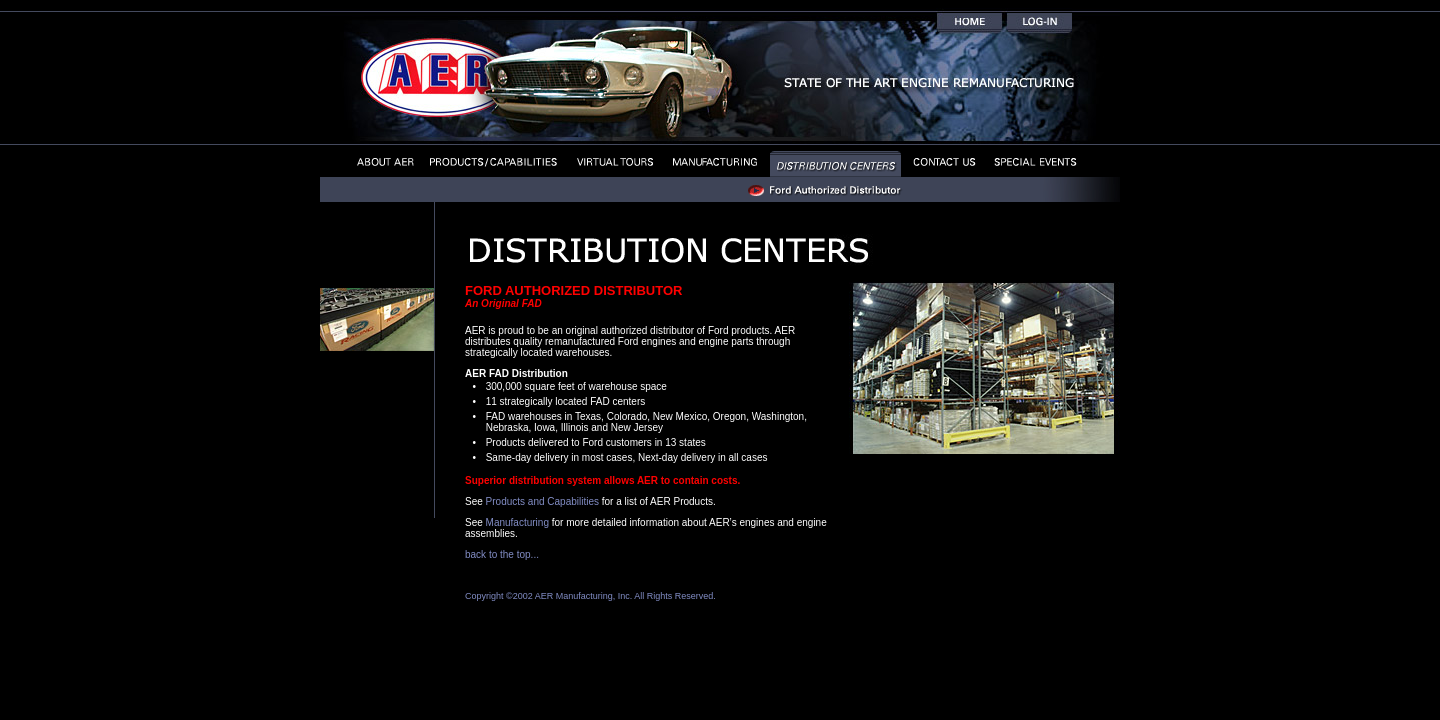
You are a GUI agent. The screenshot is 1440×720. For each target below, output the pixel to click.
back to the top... (502, 554)
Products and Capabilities (542, 501)
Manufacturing (517, 522)
